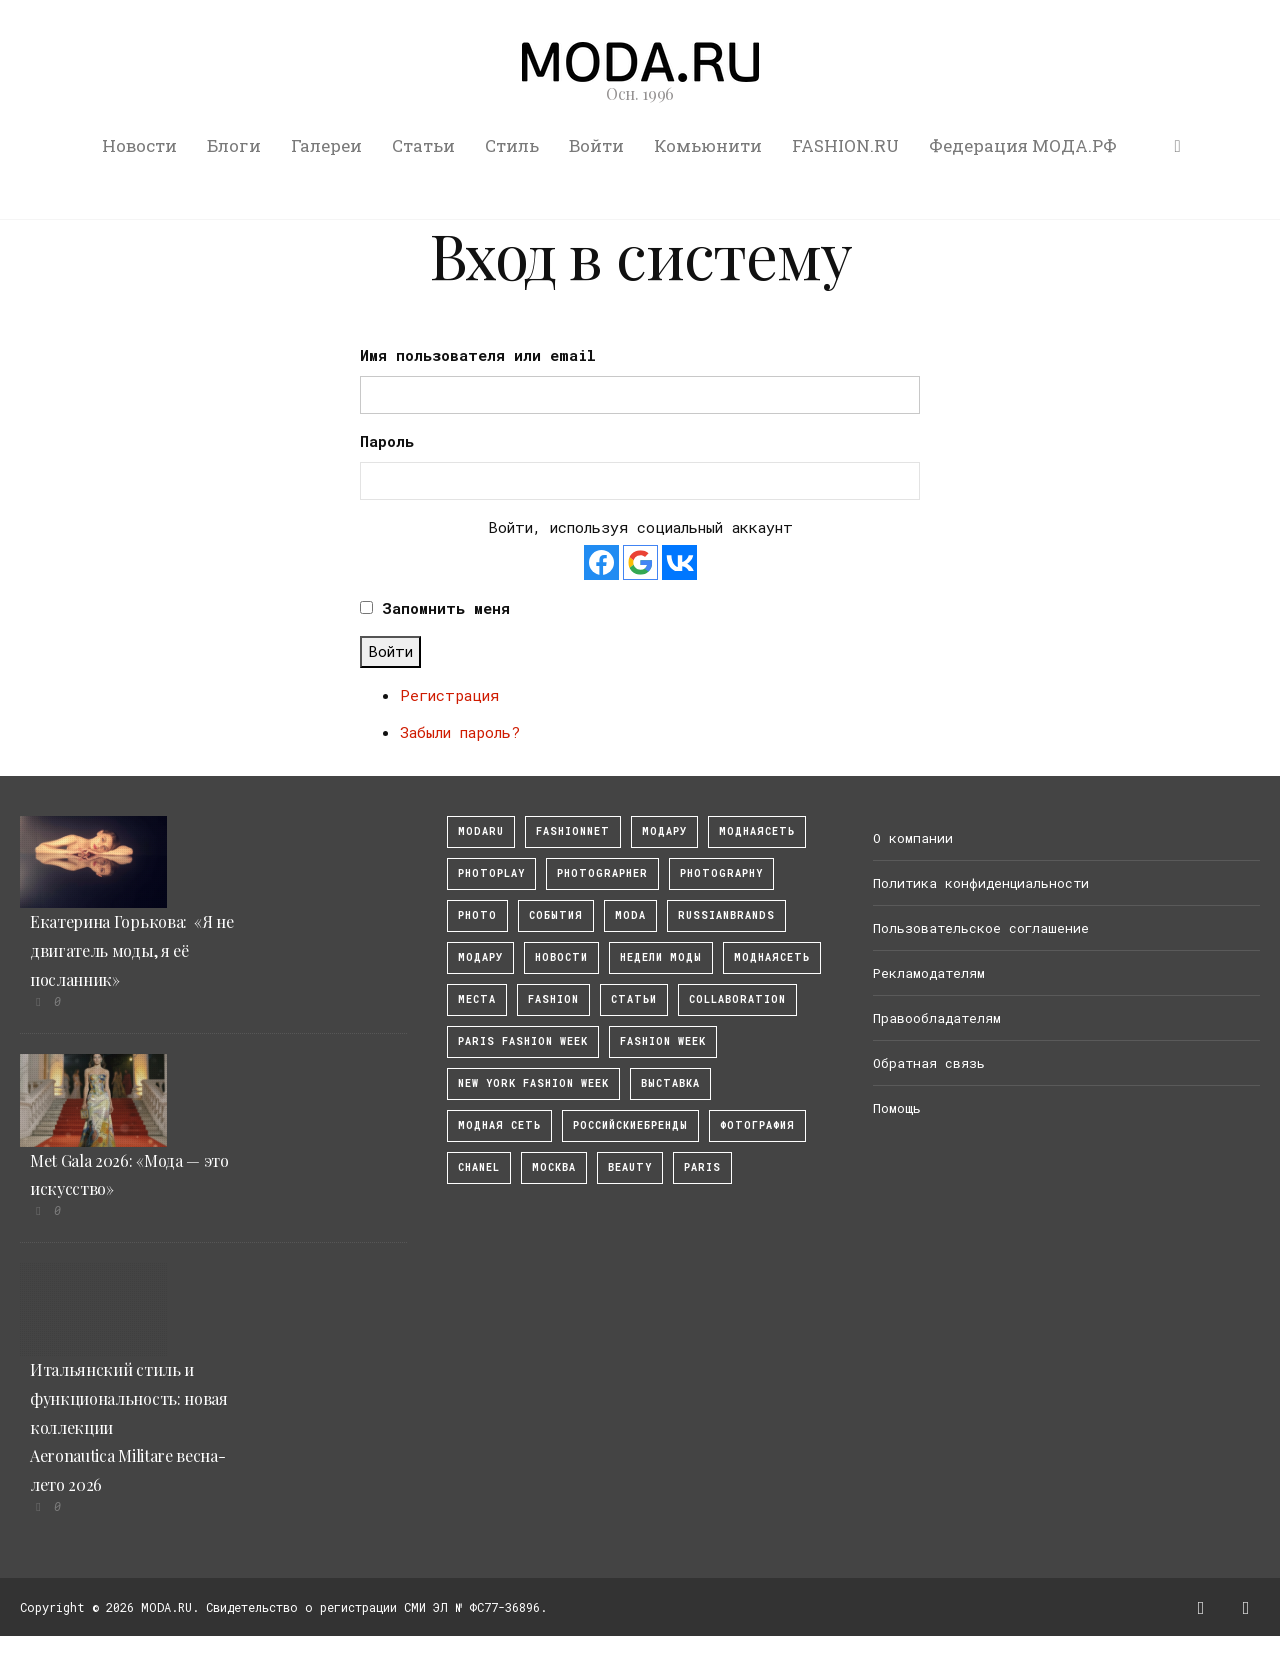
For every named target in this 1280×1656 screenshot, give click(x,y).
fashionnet (573, 831)
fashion (553, 999)
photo (477, 915)
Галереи (326, 145)
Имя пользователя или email (478, 355)
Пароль (387, 441)
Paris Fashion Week (523, 1041)
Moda (630, 915)
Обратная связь (929, 1063)
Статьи (423, 145)
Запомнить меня (446, 608)
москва (554, 1167)
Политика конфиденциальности (981, 883)
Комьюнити (708, 145)
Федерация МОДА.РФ (1023, 145)
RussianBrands (726, 915)
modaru (481, 831)
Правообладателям (937, 1018)
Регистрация (449, 695)
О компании (913, 838)
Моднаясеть (772, 957)
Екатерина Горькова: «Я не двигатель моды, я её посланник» (132, 950)
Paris (702, 1167)
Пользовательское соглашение (981, 928)
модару (664, 831)
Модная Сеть (499, 1125)
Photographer (602, 873)
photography (721, 873)
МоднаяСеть (757, 831)
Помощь (897, 1108)
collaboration (737, 999)
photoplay (491, 873)
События (556, 915)
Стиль (512, 145)
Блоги (234, 145)
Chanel (479, 1167)
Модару (480, 957)
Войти (596, 145)
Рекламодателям (929, 973)
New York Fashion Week (533, 1083)
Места (477, 999)
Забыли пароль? (460, 732)
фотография (757, 1125)
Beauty (630, 1167)
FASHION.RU (845, 145)
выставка (670, 1083)
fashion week (663, 1041)
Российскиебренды (630, 1125)
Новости (139, 145)
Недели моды (661, 957)
